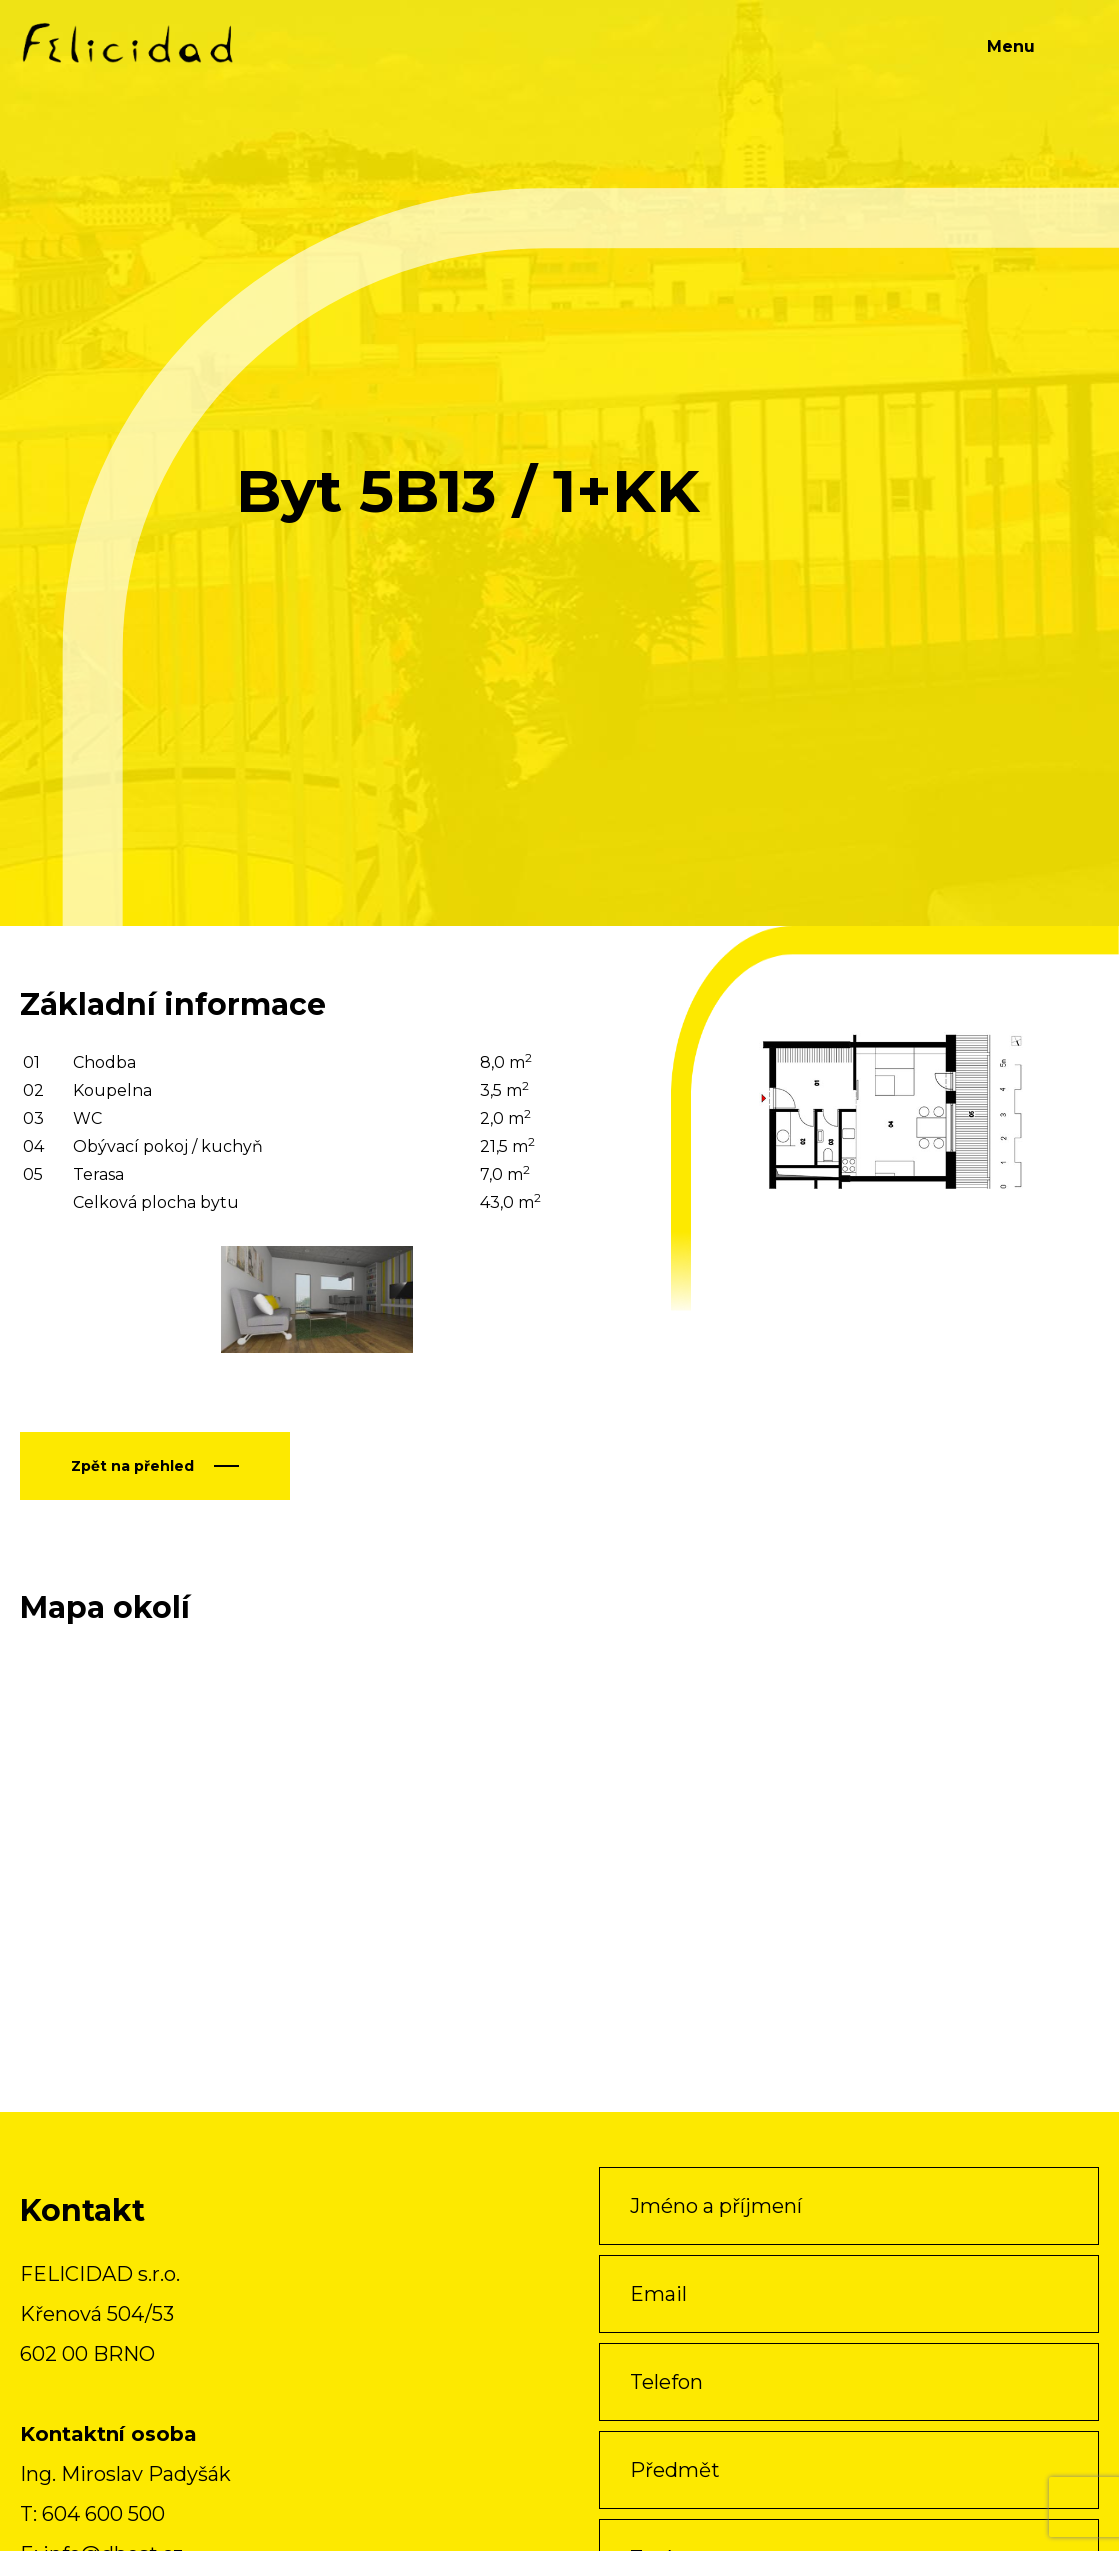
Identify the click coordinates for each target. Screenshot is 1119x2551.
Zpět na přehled (132, 1466)
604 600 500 (103, 2514)
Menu (1011, 46)
